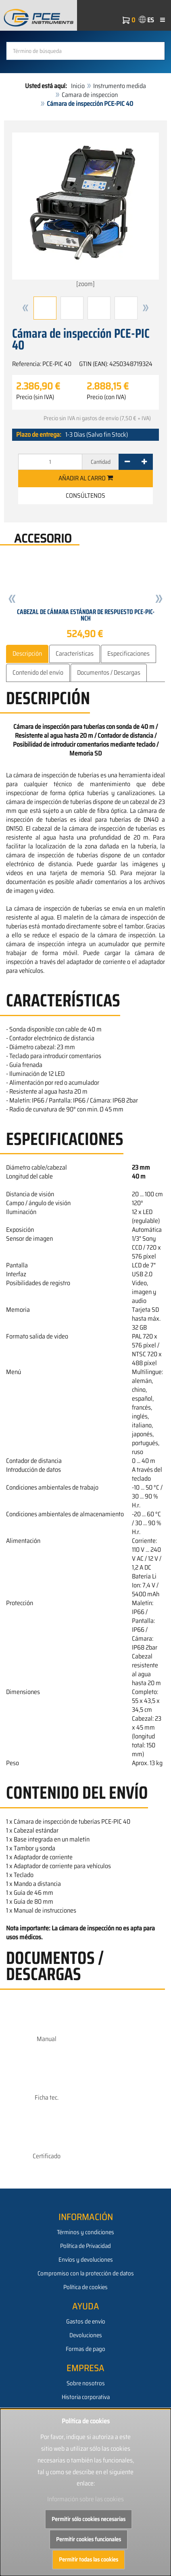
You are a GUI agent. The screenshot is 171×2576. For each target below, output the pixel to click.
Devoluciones (85, 2335)
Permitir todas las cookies (88, 2559)
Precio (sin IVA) (35, 397)
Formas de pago (85, 2349)
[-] (127, 462)
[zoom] (85, 211)
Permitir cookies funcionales (88, 2539)
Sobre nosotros (86, 2383)
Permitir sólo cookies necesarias (88, 2519)
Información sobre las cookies (85, 2499)
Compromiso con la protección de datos (86, 2273)
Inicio (78, 86)
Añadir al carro (85, 478)
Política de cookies (85, 2287)
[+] (144, 462)
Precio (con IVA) (106, 397)
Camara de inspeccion (90, 95)
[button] (25, 308)
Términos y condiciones (85, 2232)
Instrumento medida (119, 86)
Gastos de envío (85, 2321)
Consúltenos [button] (85, 495)
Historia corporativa (86, 2397)
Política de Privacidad (85, 2246)
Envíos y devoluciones (85, 2260)
